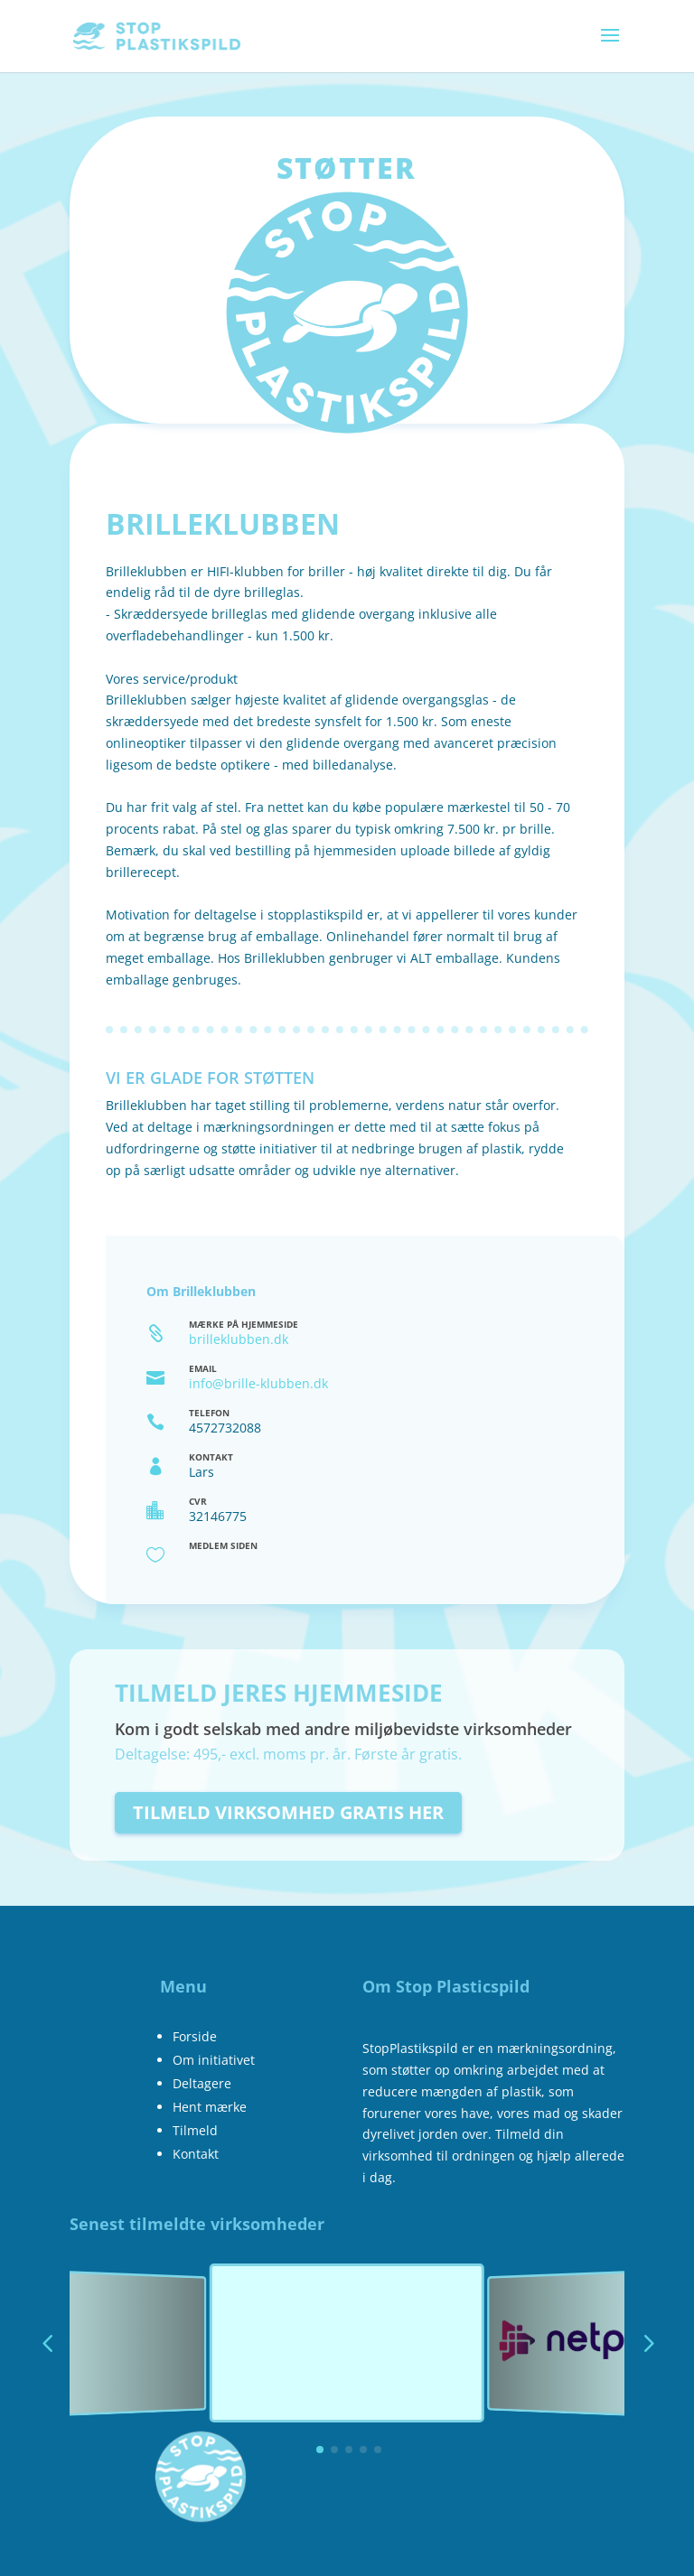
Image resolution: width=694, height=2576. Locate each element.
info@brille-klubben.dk (258, 1383)
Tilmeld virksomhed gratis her (288, 1812)
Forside (195, 2036)
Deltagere (202, 2083)
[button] (647, 2343)
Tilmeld (195, 2130)
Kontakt (196, 2153)
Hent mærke (210, 2106)
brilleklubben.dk (238, 1339)
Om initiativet (214, 2059)
